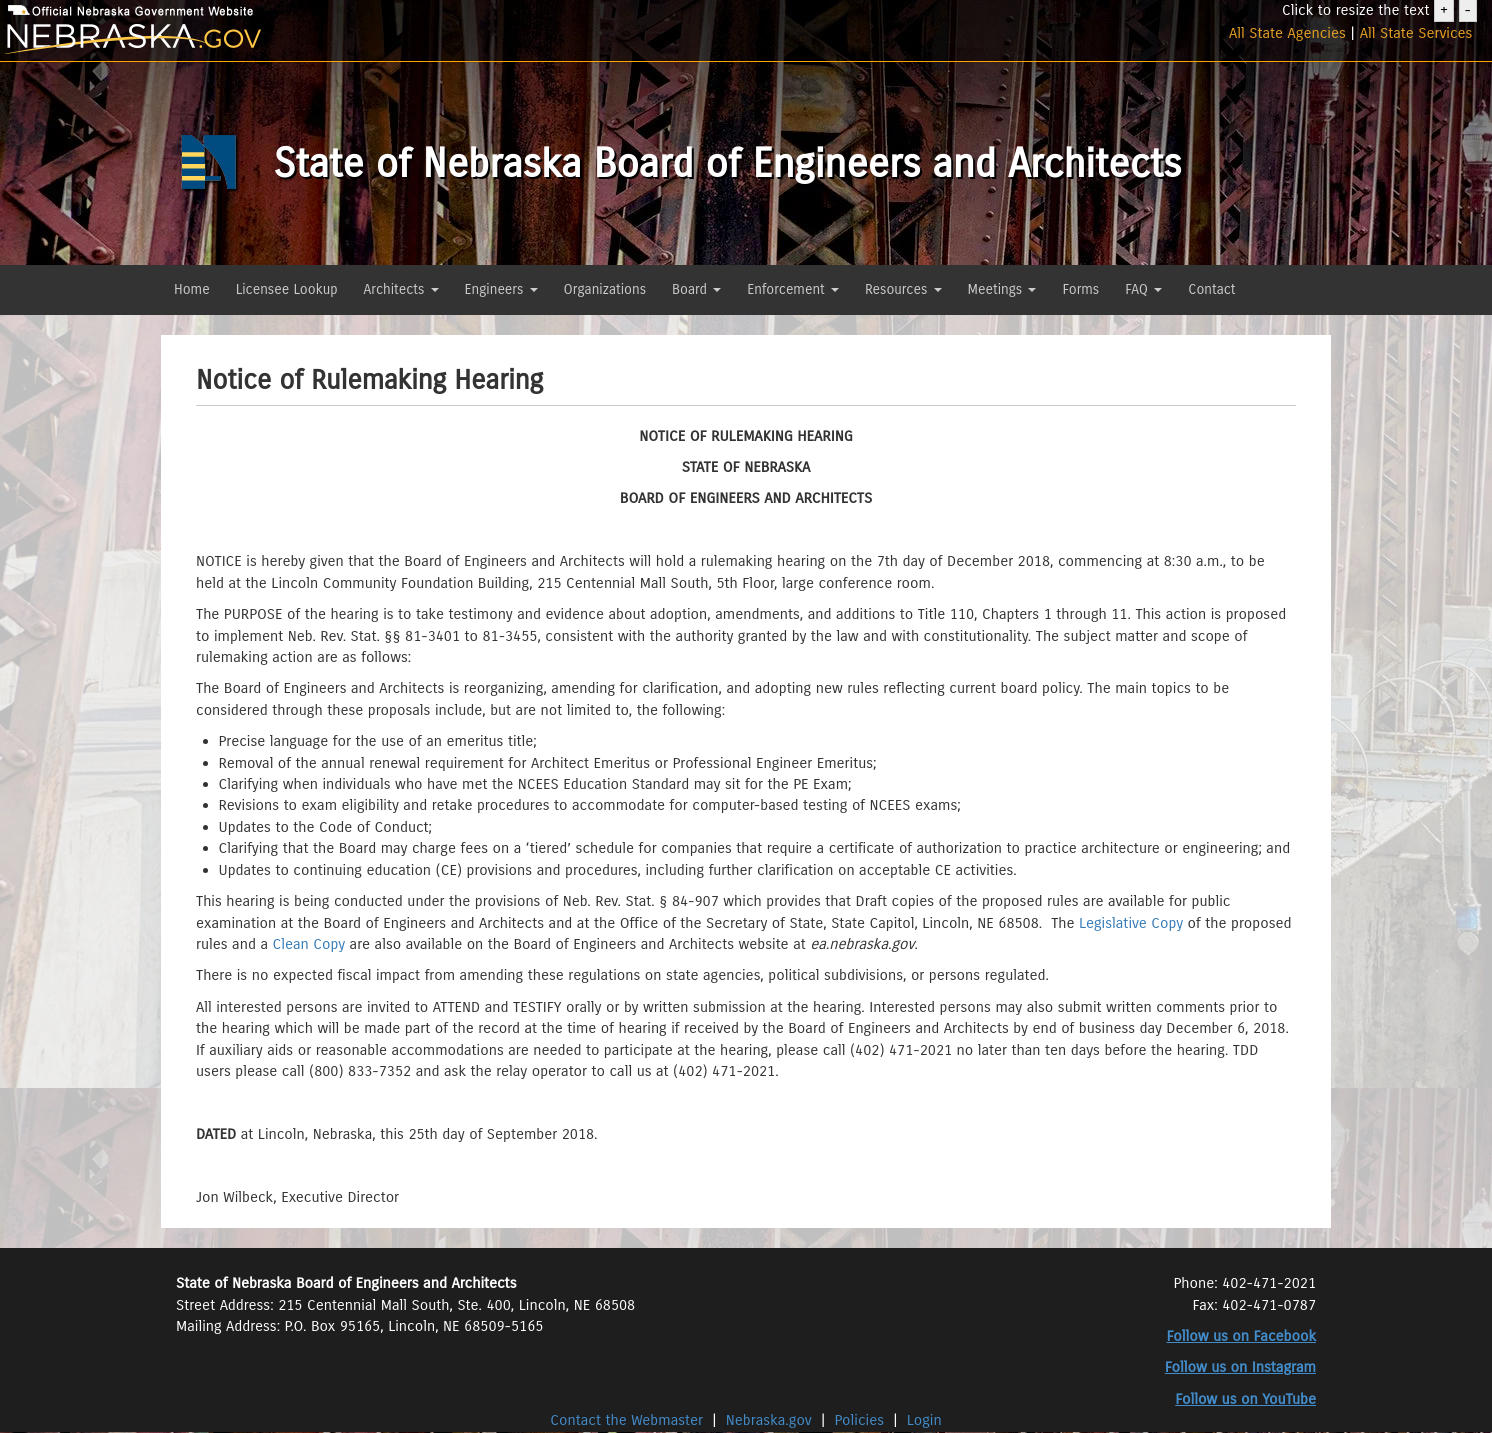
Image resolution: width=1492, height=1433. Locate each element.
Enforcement (793, 289)
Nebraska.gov (769, 1420)
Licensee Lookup (287, 289)
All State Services (1416, 33)
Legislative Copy (1131, 923)
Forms (1080, 289)
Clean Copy (309, 944)
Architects (401, 289)
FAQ (1143, 289)
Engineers (501, 289)
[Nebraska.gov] (248, 39)
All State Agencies (1287, 33)
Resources (903, 289)
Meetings (1002, 289)
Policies (860, 1420)
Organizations (605, 289)
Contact (1211, 289)
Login (924, 1420)
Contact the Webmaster (628, 1420)
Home (192, 289)
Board (696, 289)
